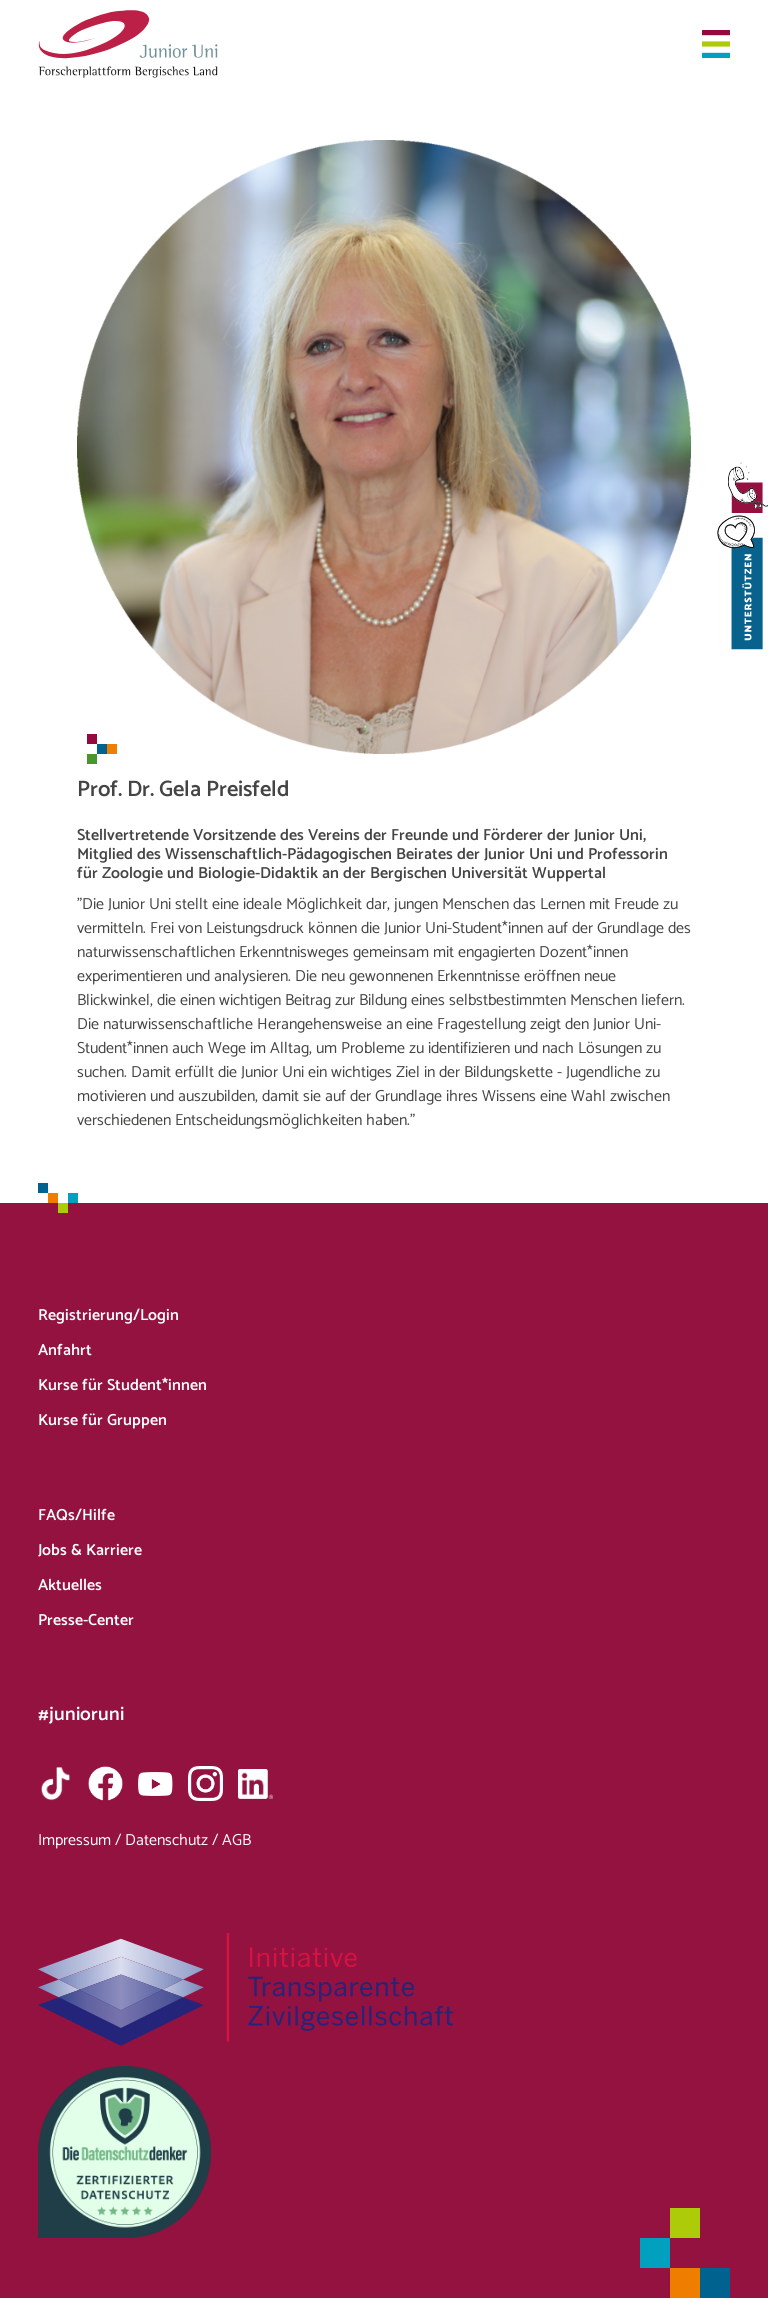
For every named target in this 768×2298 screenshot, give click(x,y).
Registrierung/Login (108, 1315)
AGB (236, 1840)
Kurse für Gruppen (102, 1420)
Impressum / (81, 1840)
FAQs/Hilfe (76, 1515)
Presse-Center (86, 1620)
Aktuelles (70, 1585)
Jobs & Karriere (90, 1550)
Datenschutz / (173, 1840)
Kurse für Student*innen (122, 1385)
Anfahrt (65, 1350)
